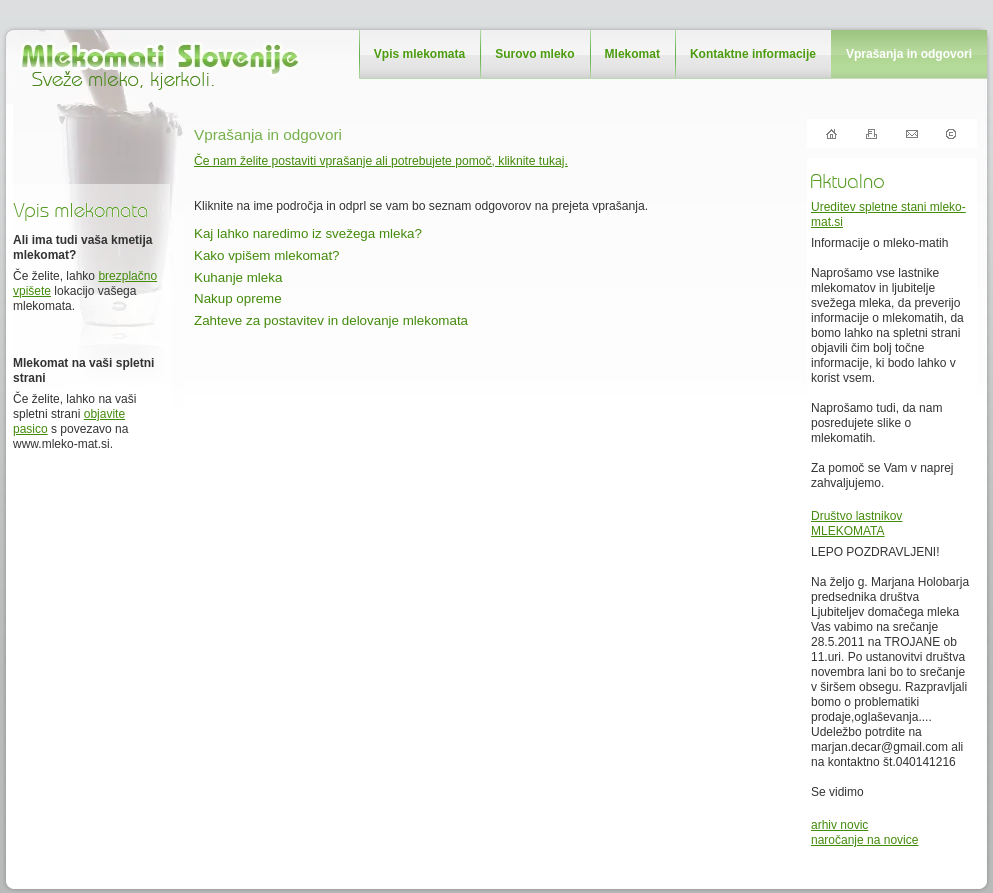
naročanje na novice (864, 840)
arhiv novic (839, 825)
